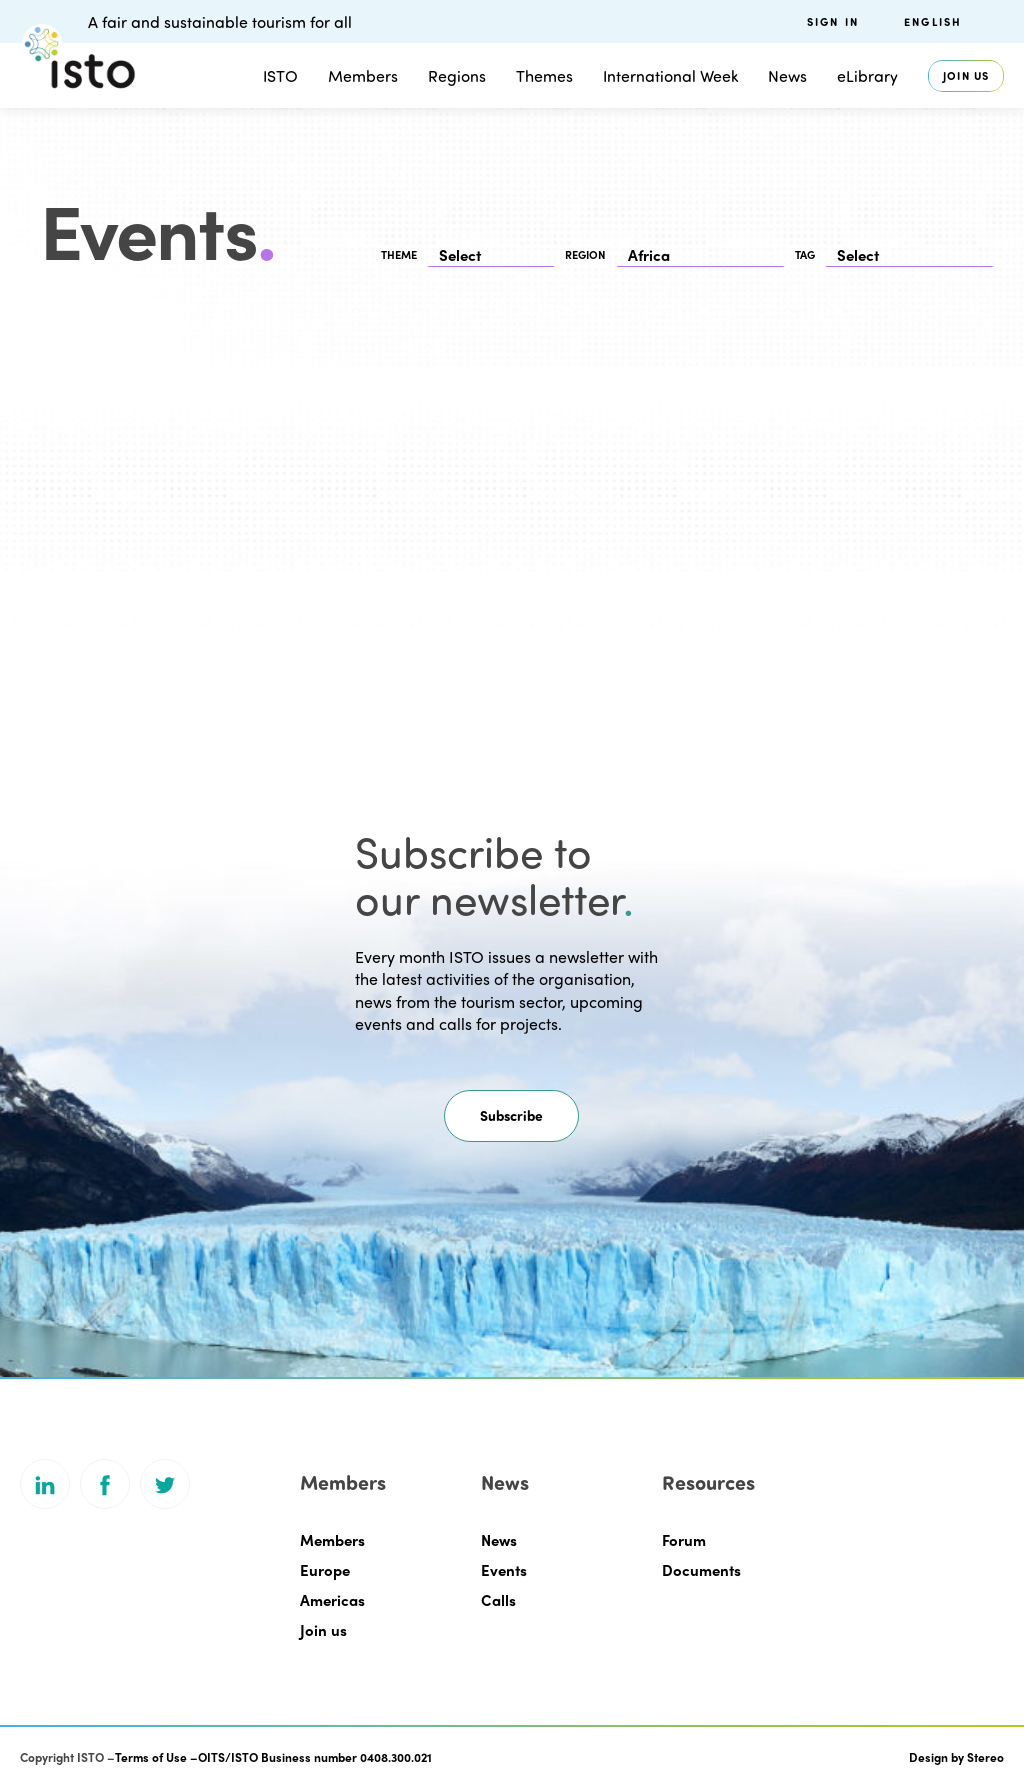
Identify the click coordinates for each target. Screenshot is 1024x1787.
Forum (684, 1540)
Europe (325, 1570)
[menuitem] (954, 21)
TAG (805, 254)
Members (363, 75)
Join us (966, 75)
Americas (332, 1600)
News (787, 75)
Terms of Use (151, 1757)
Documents (701, 1570)
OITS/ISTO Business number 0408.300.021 (315, 1757)
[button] (511, 1116)
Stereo (985, 1757)
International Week (670, 75)
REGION (585, 254)
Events (504, 1570)
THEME (399, 254)
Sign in (833, 21)
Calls (498, 1600)
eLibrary (867, 75)
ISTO (280, 75)
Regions (457, 75)
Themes (544, 75)
